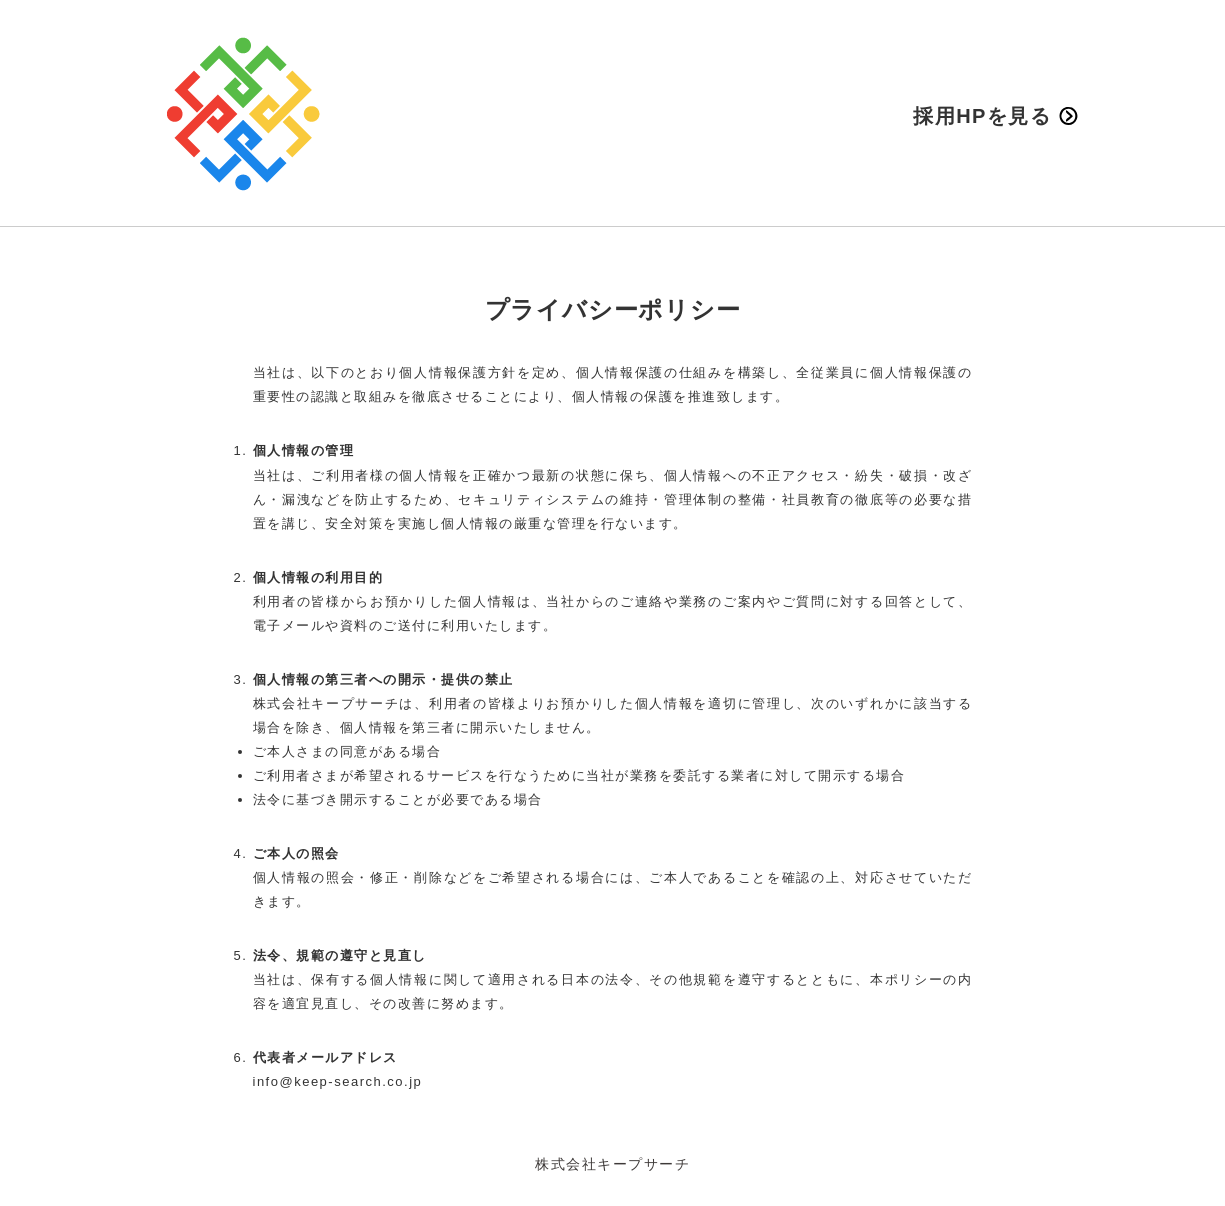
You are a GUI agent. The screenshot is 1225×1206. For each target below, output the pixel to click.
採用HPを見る (995, 116)
